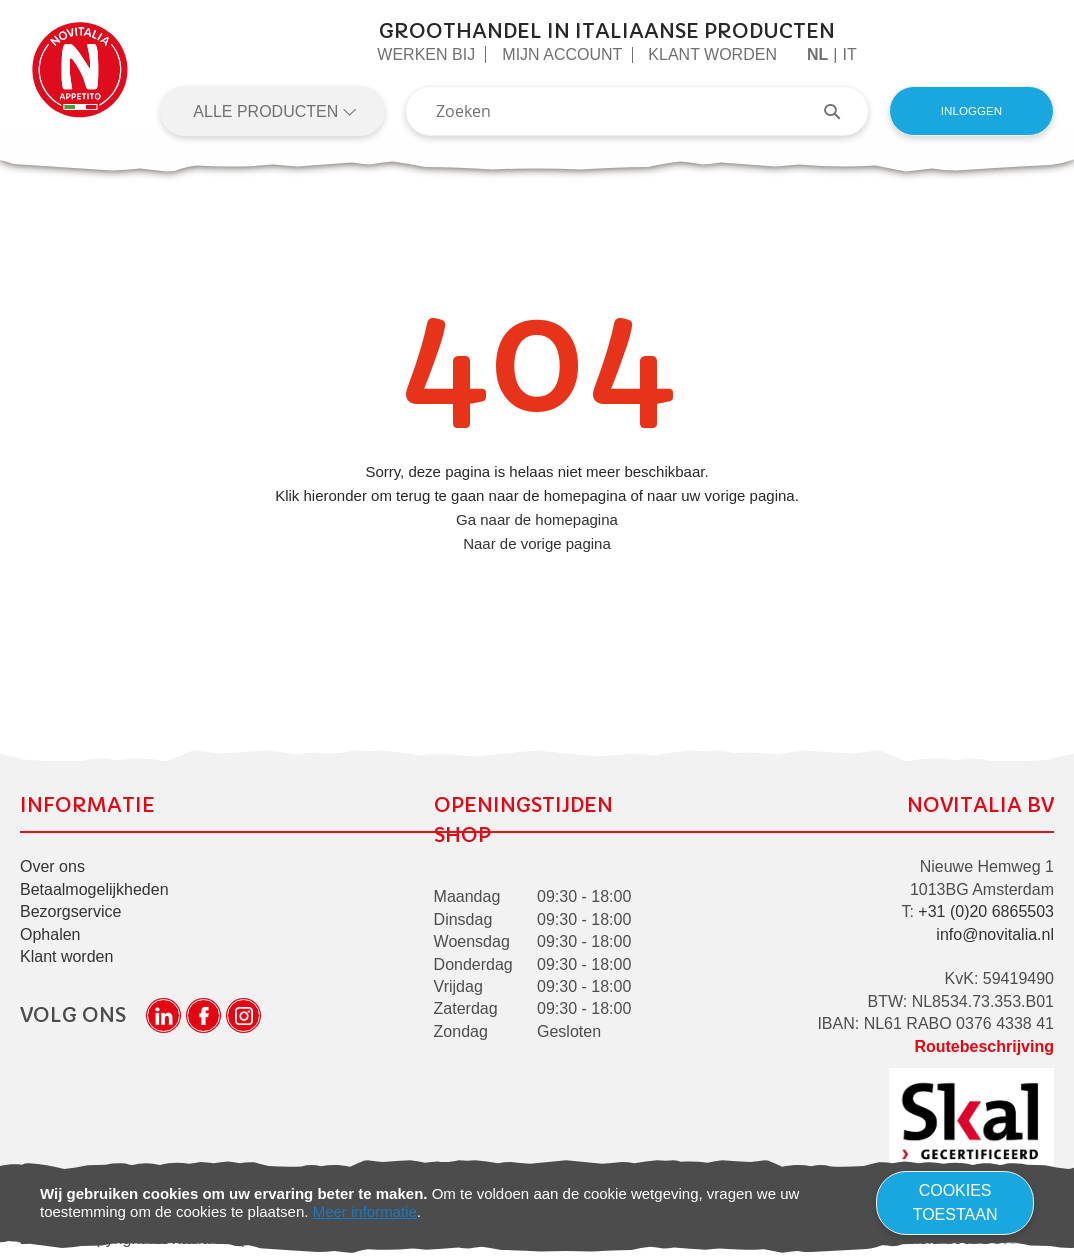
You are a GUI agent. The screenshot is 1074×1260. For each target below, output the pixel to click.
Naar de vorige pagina (537, 543)
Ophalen (50, 934)
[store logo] (80, 78)
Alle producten (267, 111)
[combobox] (637, 111)
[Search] (842, 111)
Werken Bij (426, 54)
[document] (537, 1203)
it (849, 54)
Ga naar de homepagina (537, 519)
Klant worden (712, 54)
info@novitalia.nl (995, 934)
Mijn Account (562, 54)
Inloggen (971, 110)
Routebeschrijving (984, 1046)
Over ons (52, 866)
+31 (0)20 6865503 (986, 911)
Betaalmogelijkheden (94, 889)
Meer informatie (365, 1211)
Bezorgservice (70, 911)
